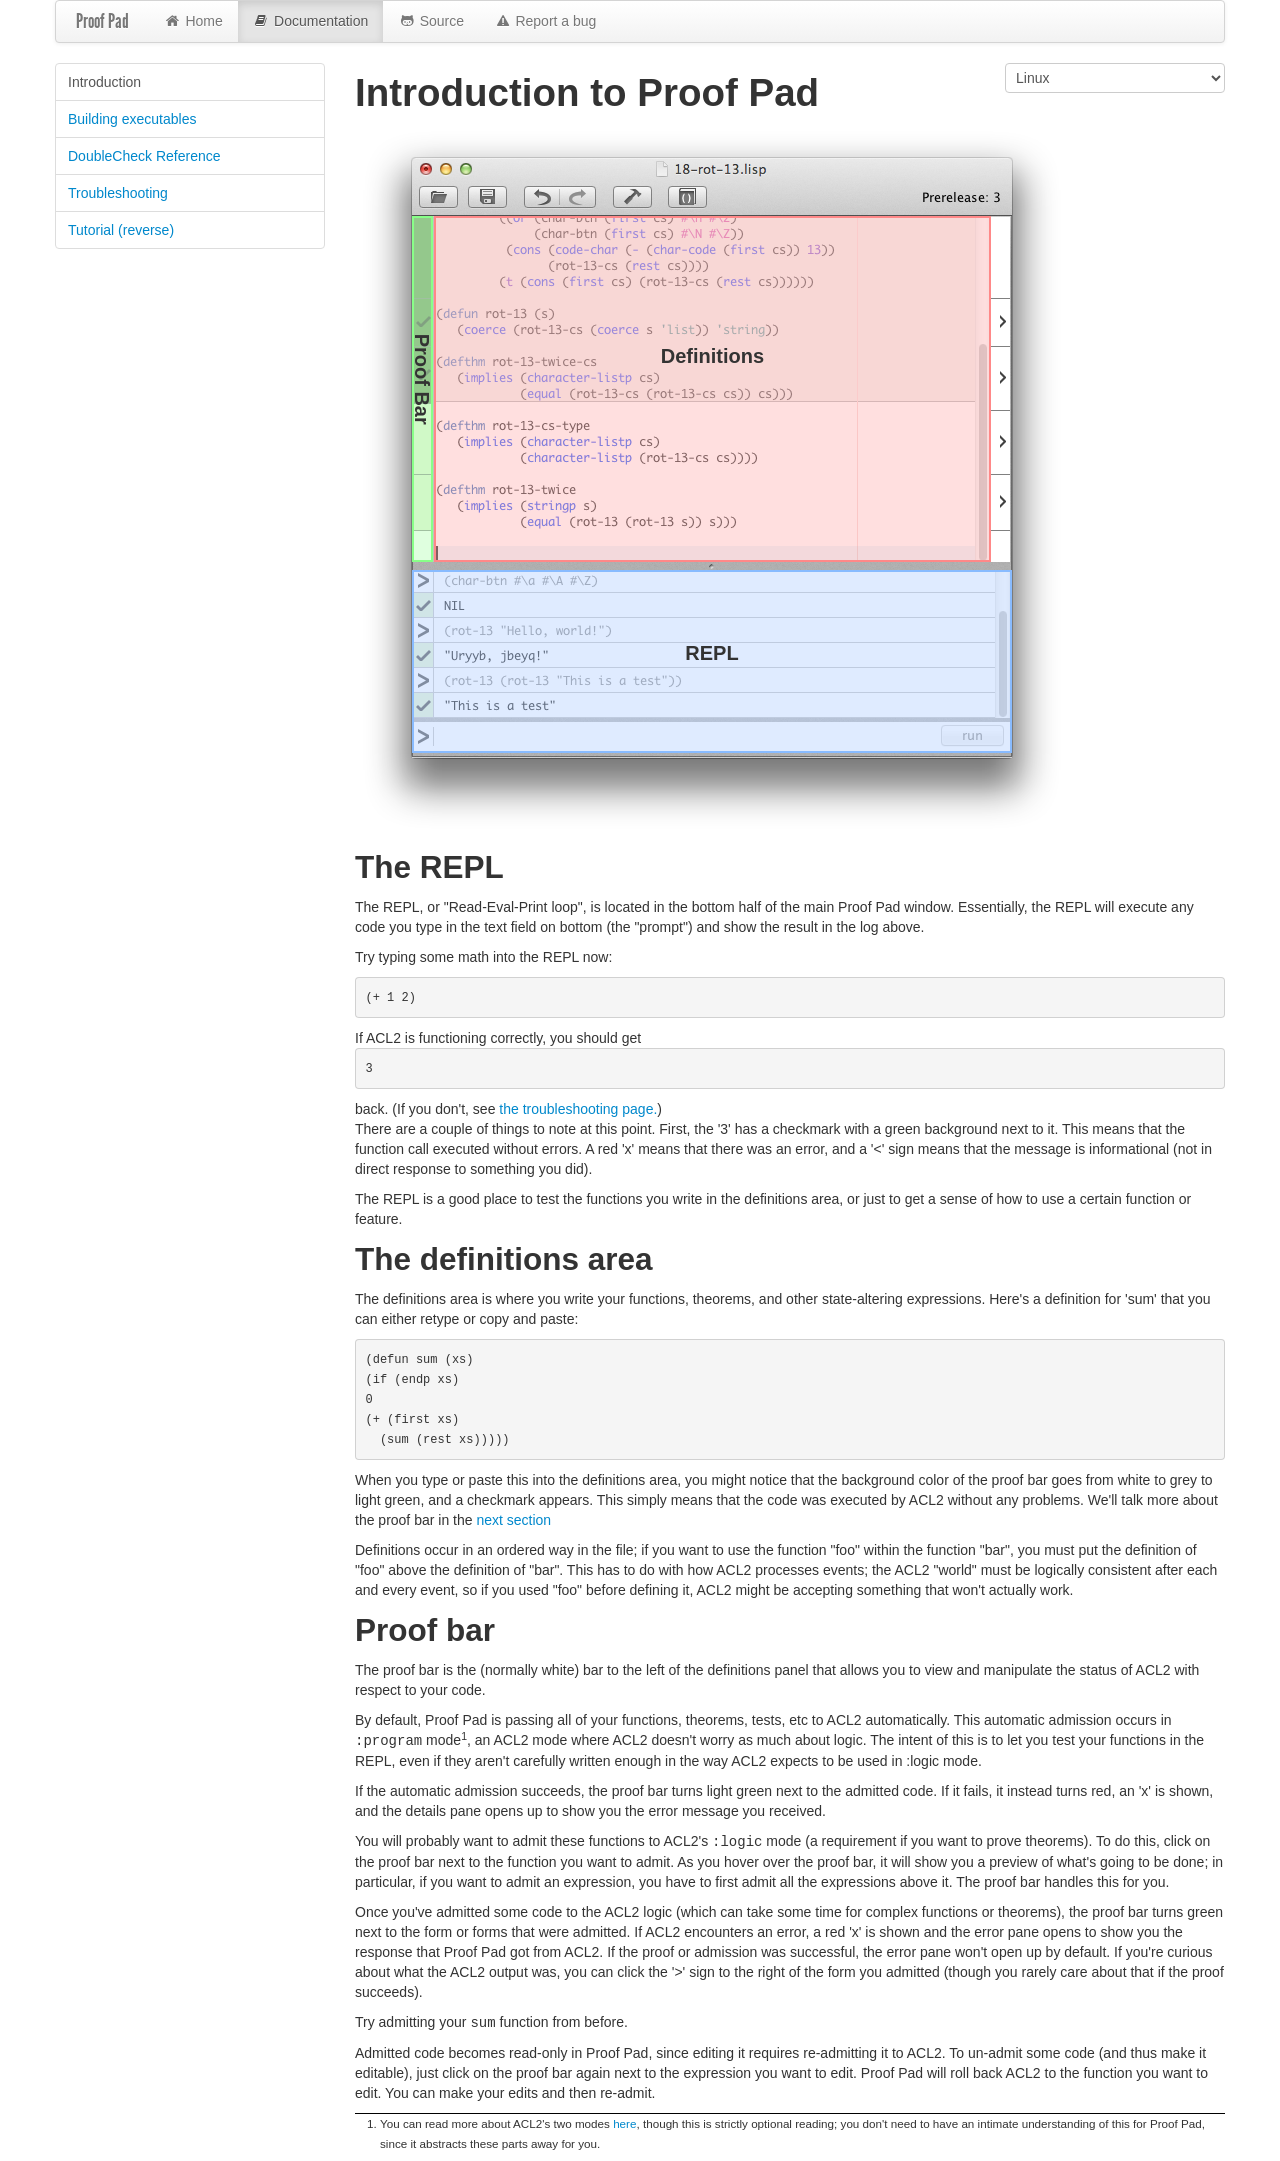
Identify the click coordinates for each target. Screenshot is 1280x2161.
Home (193, 21)
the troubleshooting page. (578, 1109)
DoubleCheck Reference (144, 156)
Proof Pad (102, 21)
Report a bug (545, 21)
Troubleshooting (118, 193)
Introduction (104, 82)
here (624, 2120)
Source (431, 21)
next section (513, 1520)
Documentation (311, 21)
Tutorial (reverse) (121, 230)
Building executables (132, 119)
